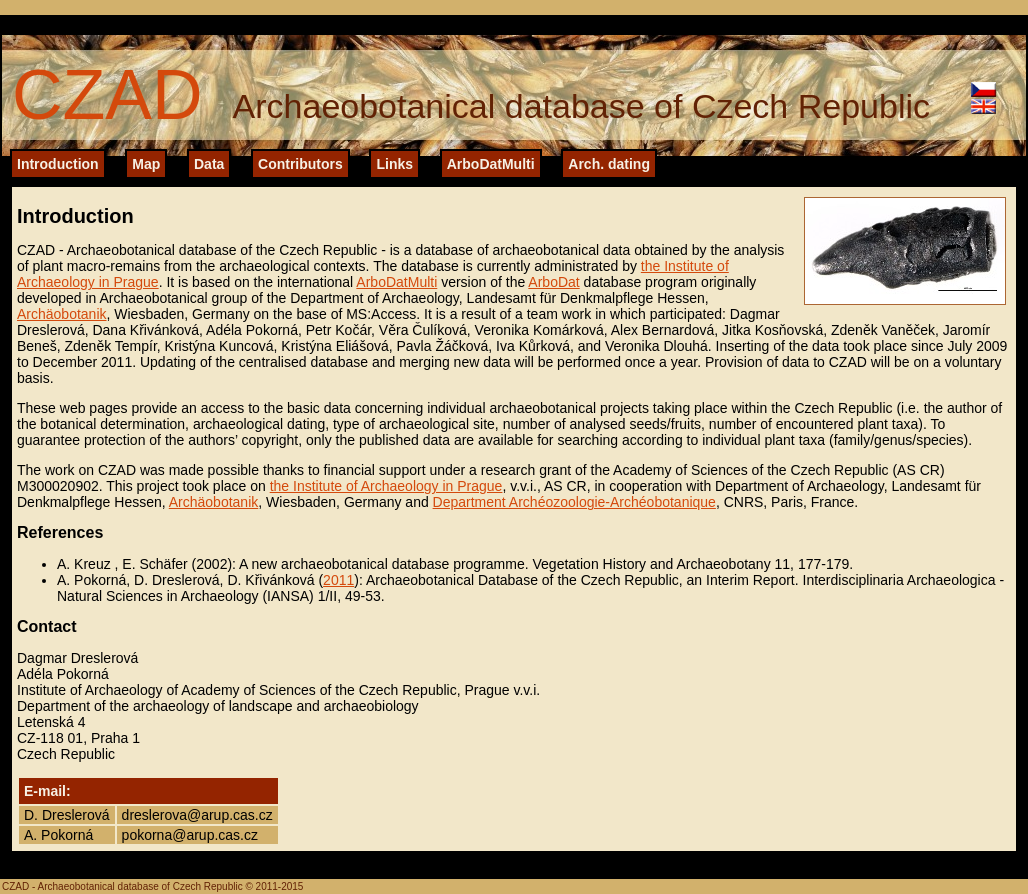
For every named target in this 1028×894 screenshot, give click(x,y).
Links (394, 164)
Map (146, 164)
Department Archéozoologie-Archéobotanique (574, 502)
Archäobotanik (62, 314)
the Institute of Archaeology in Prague (386, 486)
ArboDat (553, 282)
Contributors (300, 164)
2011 (338, 580)
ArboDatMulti (491, 164)
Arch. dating (609, 164)
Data (209, 164)
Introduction (58, 164)
